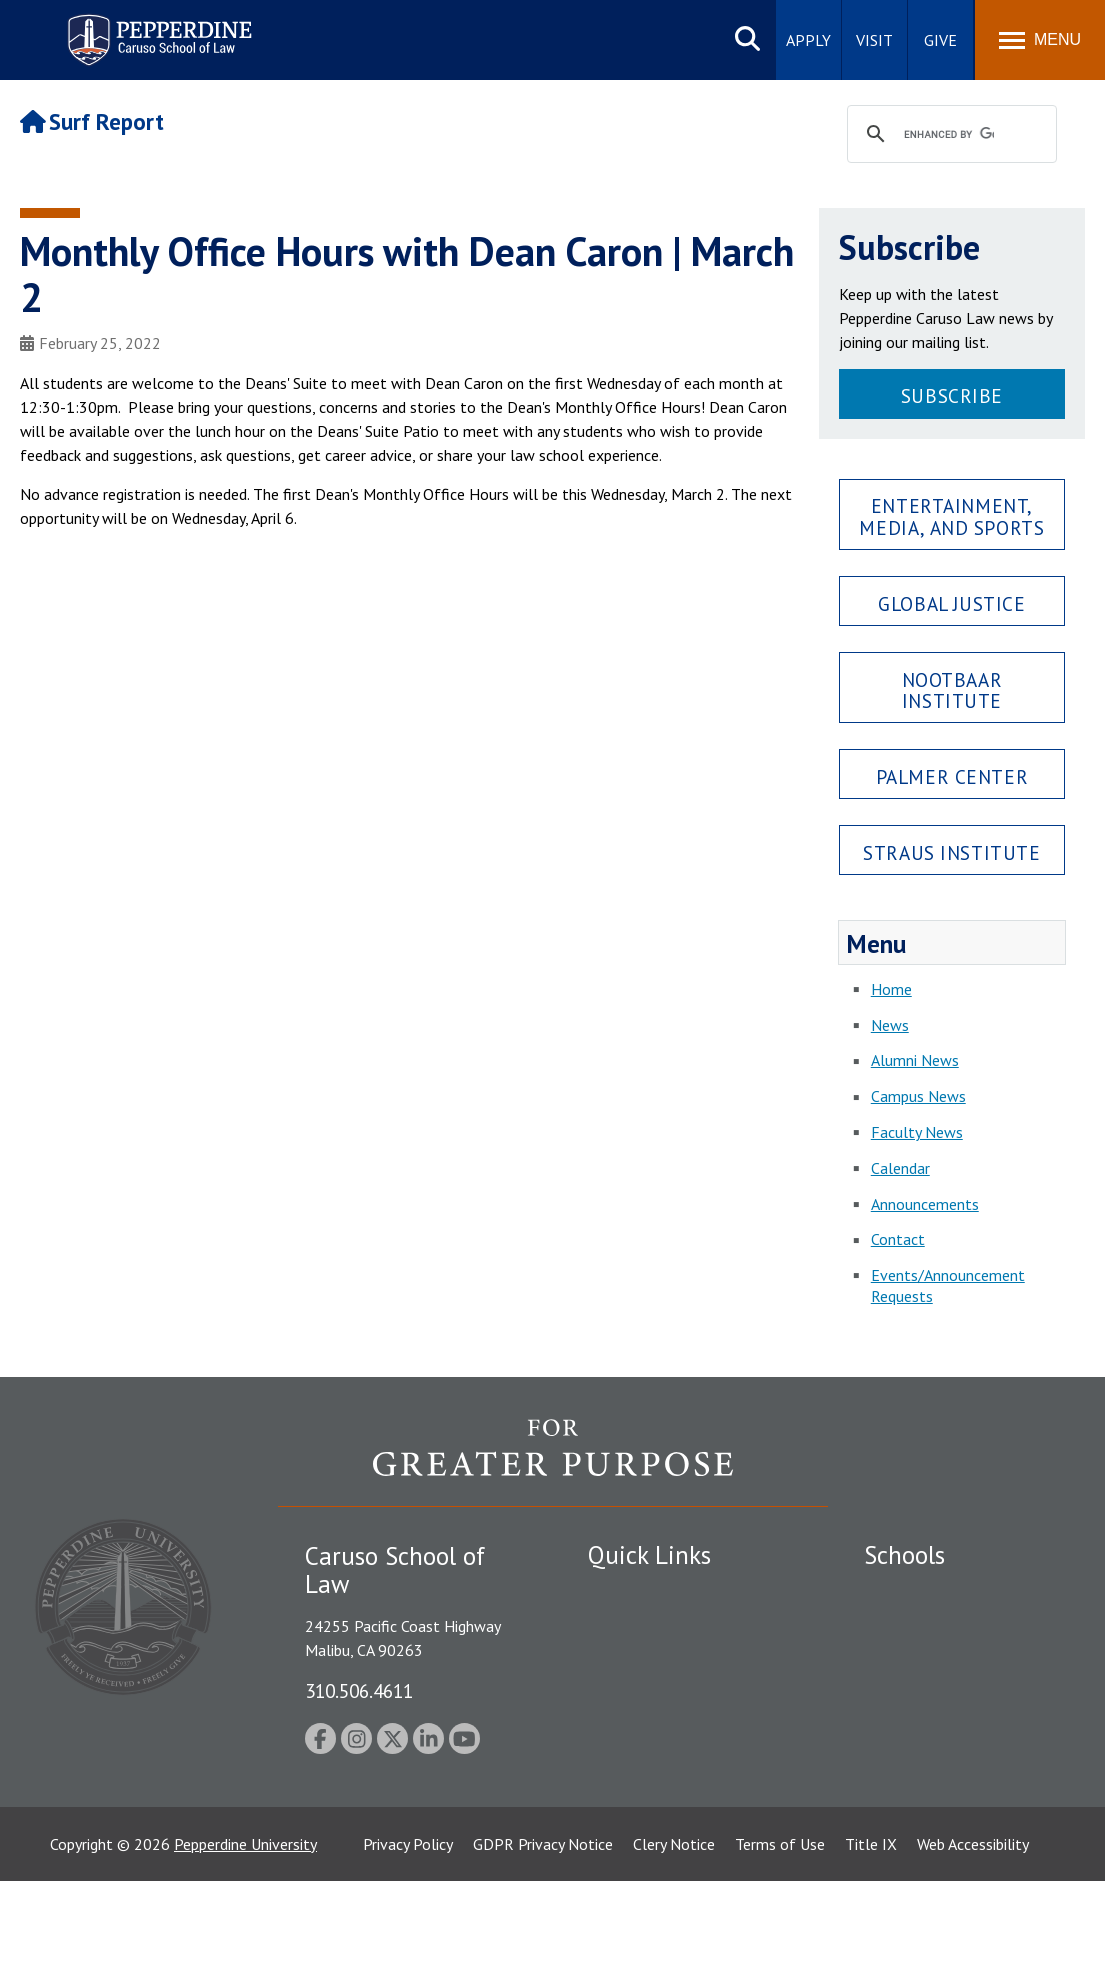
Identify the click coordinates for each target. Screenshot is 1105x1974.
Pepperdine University (245, 1937)
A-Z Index (620, 1822)
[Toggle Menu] (1040, 40)
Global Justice (951, 603)
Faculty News (917, 1132)
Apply (808, 40)
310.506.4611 (359, 1690)
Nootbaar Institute (952, 690)
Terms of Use (780, 1937)
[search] (949, 135)
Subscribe (952, 395)
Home (891, 989)
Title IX (871, 1937)
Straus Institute (951, 852)
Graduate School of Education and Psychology (965, 1707)
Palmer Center (952, 776)
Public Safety (632, 1592)
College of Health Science (951, 1787)
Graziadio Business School (951, 1662)
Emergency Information (667, 1662)
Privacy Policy (408, 1937)
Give (940, 40)
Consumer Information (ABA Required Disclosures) (681, 1776)
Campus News (918, 1096)
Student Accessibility (657, 1627)
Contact (898, 1239)
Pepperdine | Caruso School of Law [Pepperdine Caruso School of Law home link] (156, 27)
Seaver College (914, 1592)
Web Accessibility (973, 1937)
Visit (874, 40)
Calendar (900, 1168)
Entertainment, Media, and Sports (951, 516)
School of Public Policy (941, 1752)
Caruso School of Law (938, 1627)
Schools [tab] (904, 1555)
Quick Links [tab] (649, 1555)
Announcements (925, 1204)
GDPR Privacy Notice (543, 1937)
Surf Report (92, 121)
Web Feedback (635, 1857)
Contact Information (658, 1732)
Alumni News (915, 1060)
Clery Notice (674, 1937)
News (890, 1025)
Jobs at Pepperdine (650, 1697)
